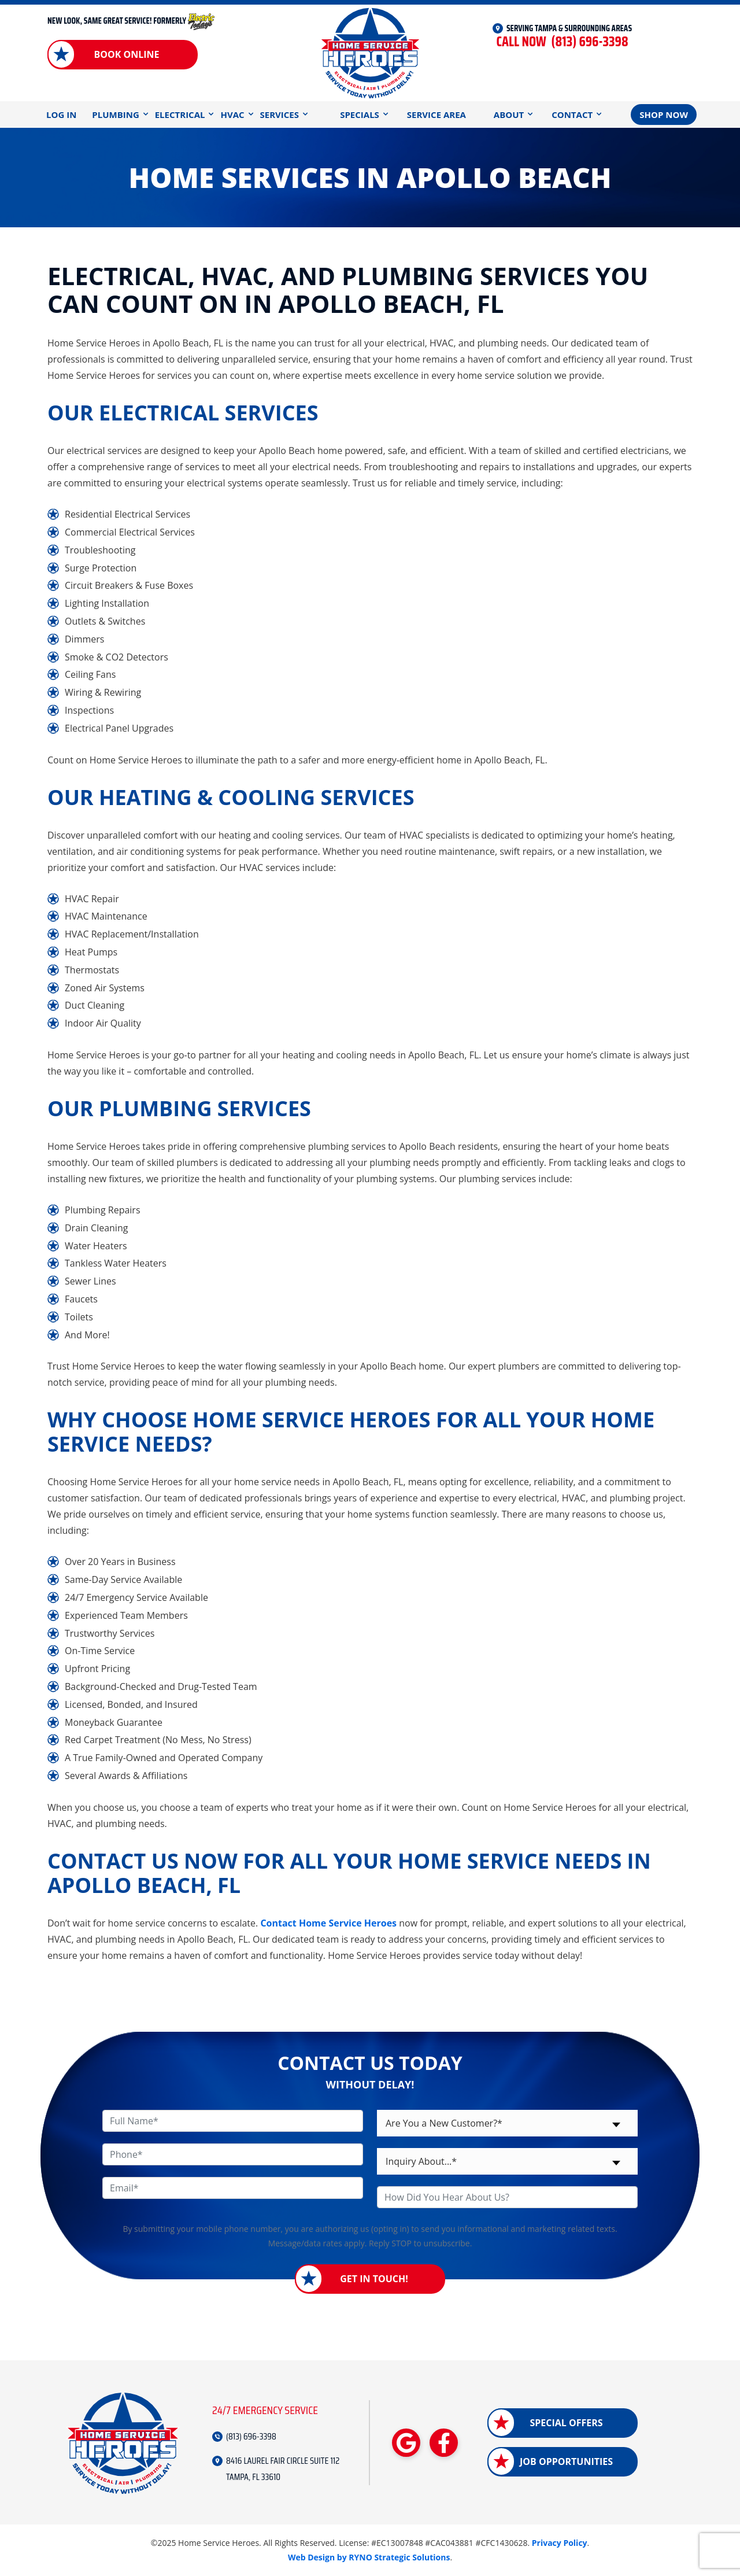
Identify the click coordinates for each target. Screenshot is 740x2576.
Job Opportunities (566, 2461)
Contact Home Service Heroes (328, 1923)
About (509, 114)
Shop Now (663, 114)
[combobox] (507, 2123)
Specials (359, 114)
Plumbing (115, 114)
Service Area (436, 114)
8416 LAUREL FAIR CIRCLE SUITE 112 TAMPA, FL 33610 (282, 2468)
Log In (61, 114)
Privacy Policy (559, 2542)
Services (279, 114)
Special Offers (566, 2422)
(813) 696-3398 (562, 42)
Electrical (180, 114)
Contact (572, 114)
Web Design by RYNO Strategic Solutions (369, 2557)
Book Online (126, 54)
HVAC (232, 114)
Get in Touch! (374, 2278)
